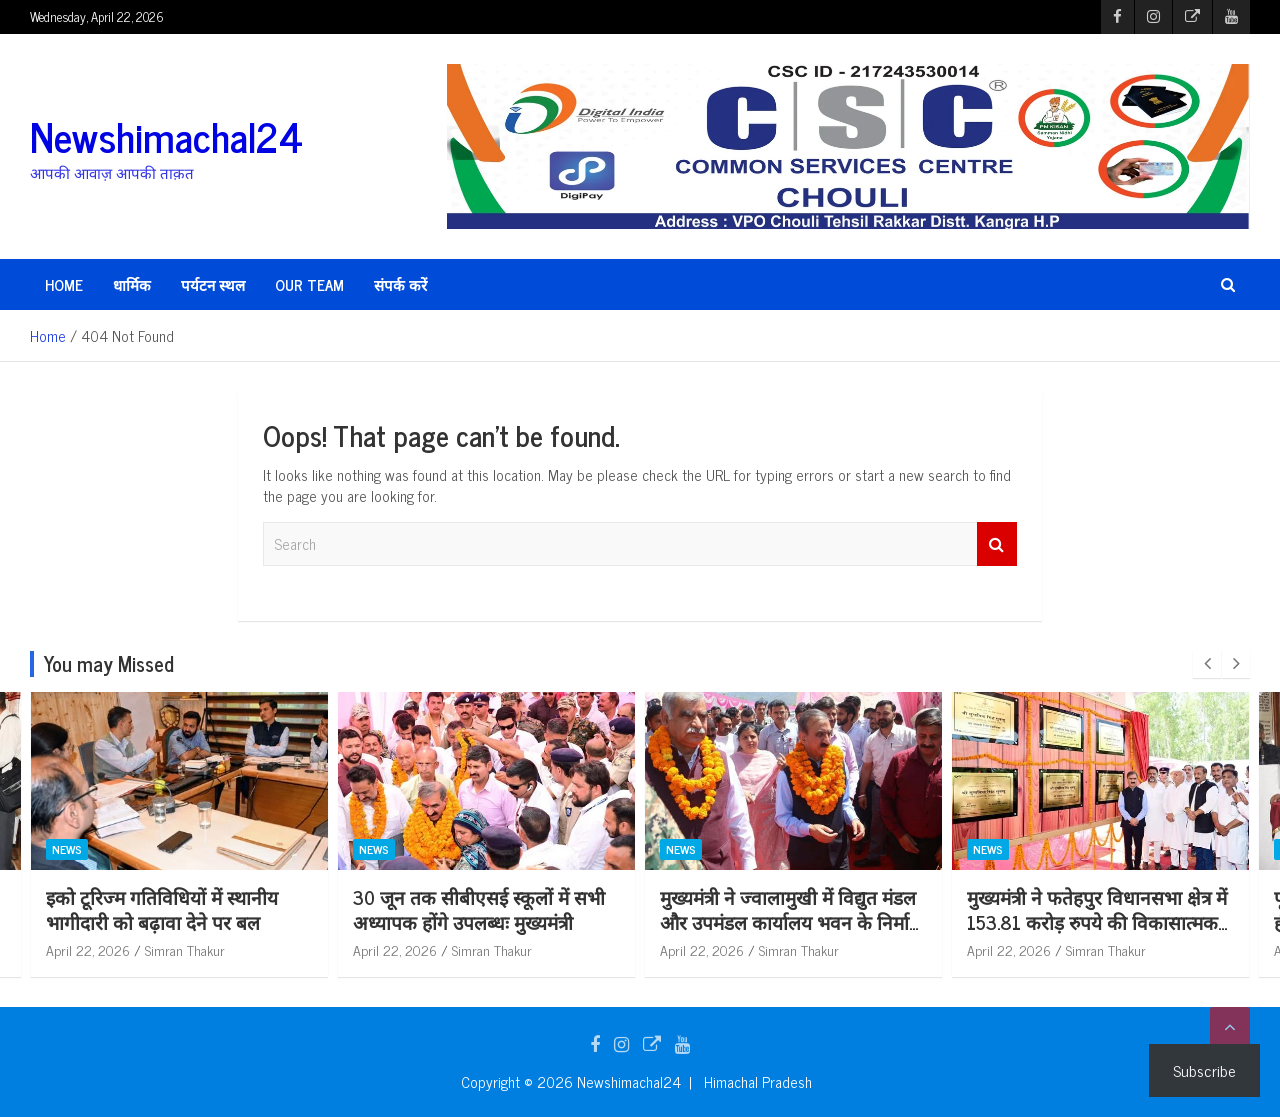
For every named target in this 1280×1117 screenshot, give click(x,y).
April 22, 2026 (88, 949)
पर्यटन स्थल (213, 284)
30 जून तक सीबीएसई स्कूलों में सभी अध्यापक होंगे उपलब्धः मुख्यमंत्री (786, 909)
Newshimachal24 (166, 136)
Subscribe (1204, 1070)
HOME (64, 284)
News (67, 850)
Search (997, 544)
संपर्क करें (400, 284)
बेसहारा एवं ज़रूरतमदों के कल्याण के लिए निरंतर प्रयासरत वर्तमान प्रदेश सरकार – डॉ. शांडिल (174, 921)
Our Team (309, 284)
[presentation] (1207, 664)
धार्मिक (132, 284)
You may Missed (109, 663)
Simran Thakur (185, 949)
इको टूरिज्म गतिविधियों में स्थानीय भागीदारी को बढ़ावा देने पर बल (469, 909)
